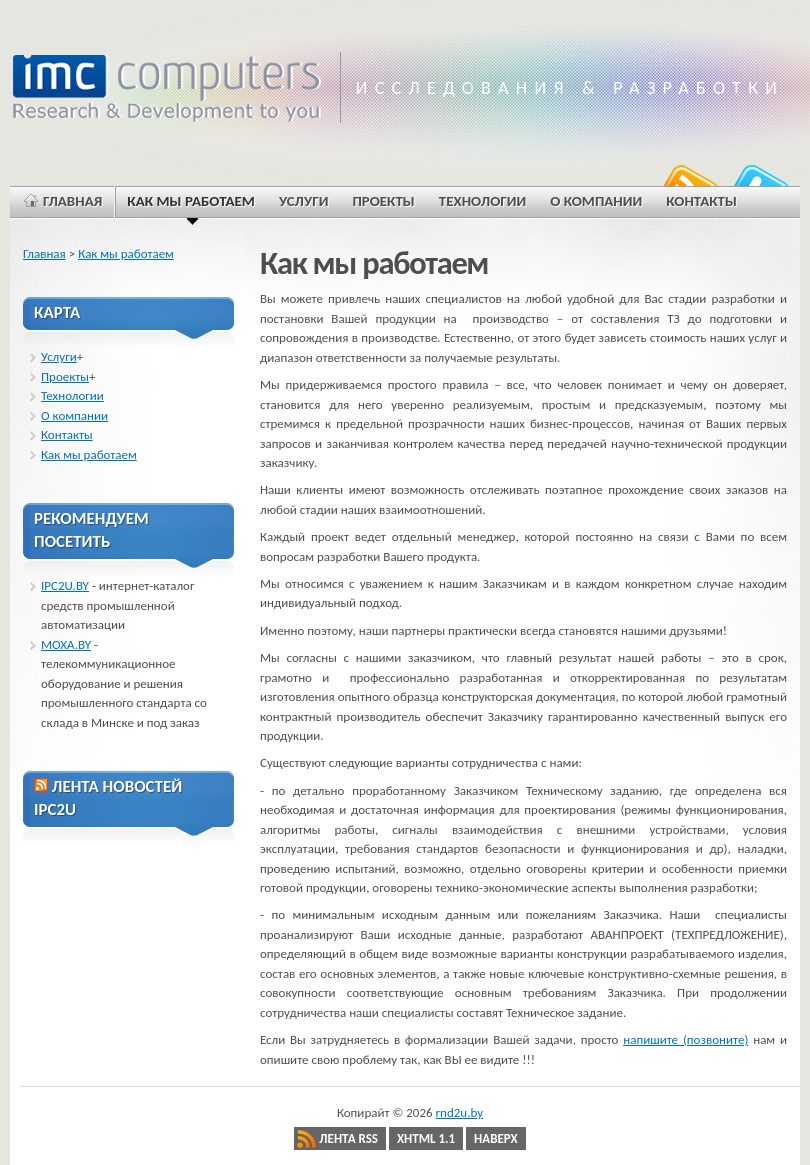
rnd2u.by (460, 1112)
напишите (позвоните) (685, 1039)
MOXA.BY (66, 644)
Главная (44, 253)
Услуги (59, 356)
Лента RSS (348, 1138)
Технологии (72, 395)
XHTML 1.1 (426, 1138)
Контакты (67, 434)
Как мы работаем (126, 253)
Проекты (65, 376)
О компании (74, 415)
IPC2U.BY (65, 585)
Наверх (496, 1138)
